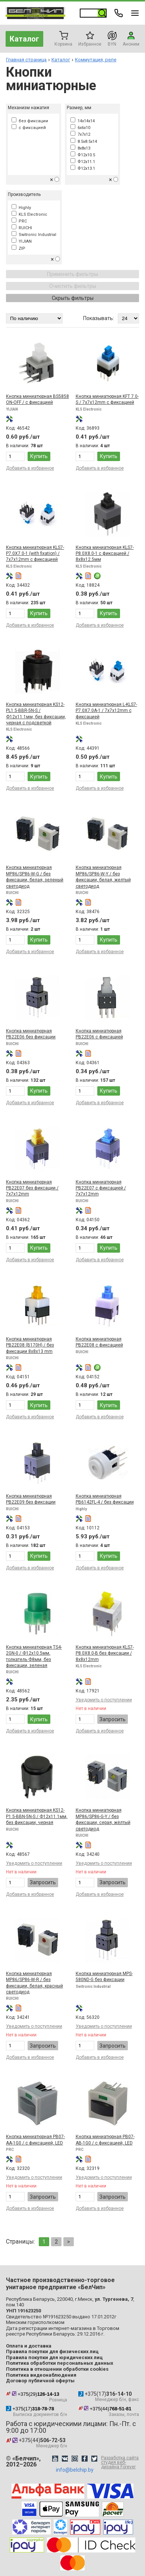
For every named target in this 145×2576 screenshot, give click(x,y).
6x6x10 (80, 127)
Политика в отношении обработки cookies (57, 2369)
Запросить (113, 1719)
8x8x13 (80, 148)
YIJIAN (22, 241)
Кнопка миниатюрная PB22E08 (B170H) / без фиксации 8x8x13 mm (30, 1345)
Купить (39, 456)
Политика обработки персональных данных (59, 2363)
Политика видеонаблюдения (41, 2375)
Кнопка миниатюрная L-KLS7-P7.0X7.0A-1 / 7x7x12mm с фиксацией (106, 710)
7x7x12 (80, 134)
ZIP (18, 248)
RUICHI (22, 227)
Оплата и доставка (28, 2346)
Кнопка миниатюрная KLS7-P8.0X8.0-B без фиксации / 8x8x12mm (105, 1653)
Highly (21, 207)
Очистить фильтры (72, 286)
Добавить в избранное (30, 468)
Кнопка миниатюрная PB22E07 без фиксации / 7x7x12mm (32, 1188)
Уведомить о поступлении (104, 1700)
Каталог (24, 38)
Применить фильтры (72, 274)
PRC (19, 221)
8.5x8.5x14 (83, 141)
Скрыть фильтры (73, 298)
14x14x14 (82, 121)
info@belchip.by (75, 2469)
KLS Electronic (29, 214)
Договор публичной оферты (40, 2380)
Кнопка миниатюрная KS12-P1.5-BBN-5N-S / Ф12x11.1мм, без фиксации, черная (36, 1816)
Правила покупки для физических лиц (52, 2351)
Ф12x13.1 (82, 168)
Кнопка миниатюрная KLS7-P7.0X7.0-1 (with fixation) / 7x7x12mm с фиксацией (35, 553)
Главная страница (26, 59)
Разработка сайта (120, 2462)
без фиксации (30, 121)
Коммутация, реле (95, 59)
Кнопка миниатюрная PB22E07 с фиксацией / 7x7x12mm (101, 1188)
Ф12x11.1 (82, 161)
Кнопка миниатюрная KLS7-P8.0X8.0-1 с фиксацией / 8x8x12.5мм (105, 553)
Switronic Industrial (34, 234)
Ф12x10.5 (82, 155)
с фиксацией (29, 127)
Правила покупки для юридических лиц (54, 2357)
